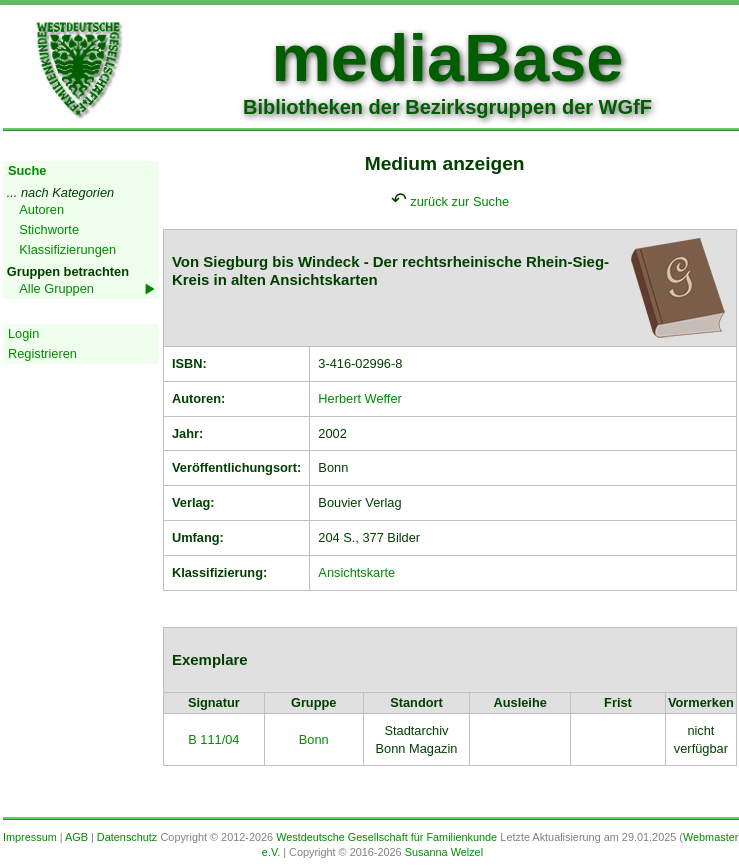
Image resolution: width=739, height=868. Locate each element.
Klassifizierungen (67, 249)
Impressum (30, 837)
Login (23, 333)
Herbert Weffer (359, 398)
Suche (27, 170)
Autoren (41, 209)
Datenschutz (127, 837)
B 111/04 (213, 739)
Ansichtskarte (356, 572)
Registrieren (42, 353)
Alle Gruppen (56, 288)
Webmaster (710, 837)
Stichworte (49, 229)
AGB (76, 837)
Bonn (314, 739)
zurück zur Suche (459, 201)
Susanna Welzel (444, 852)
